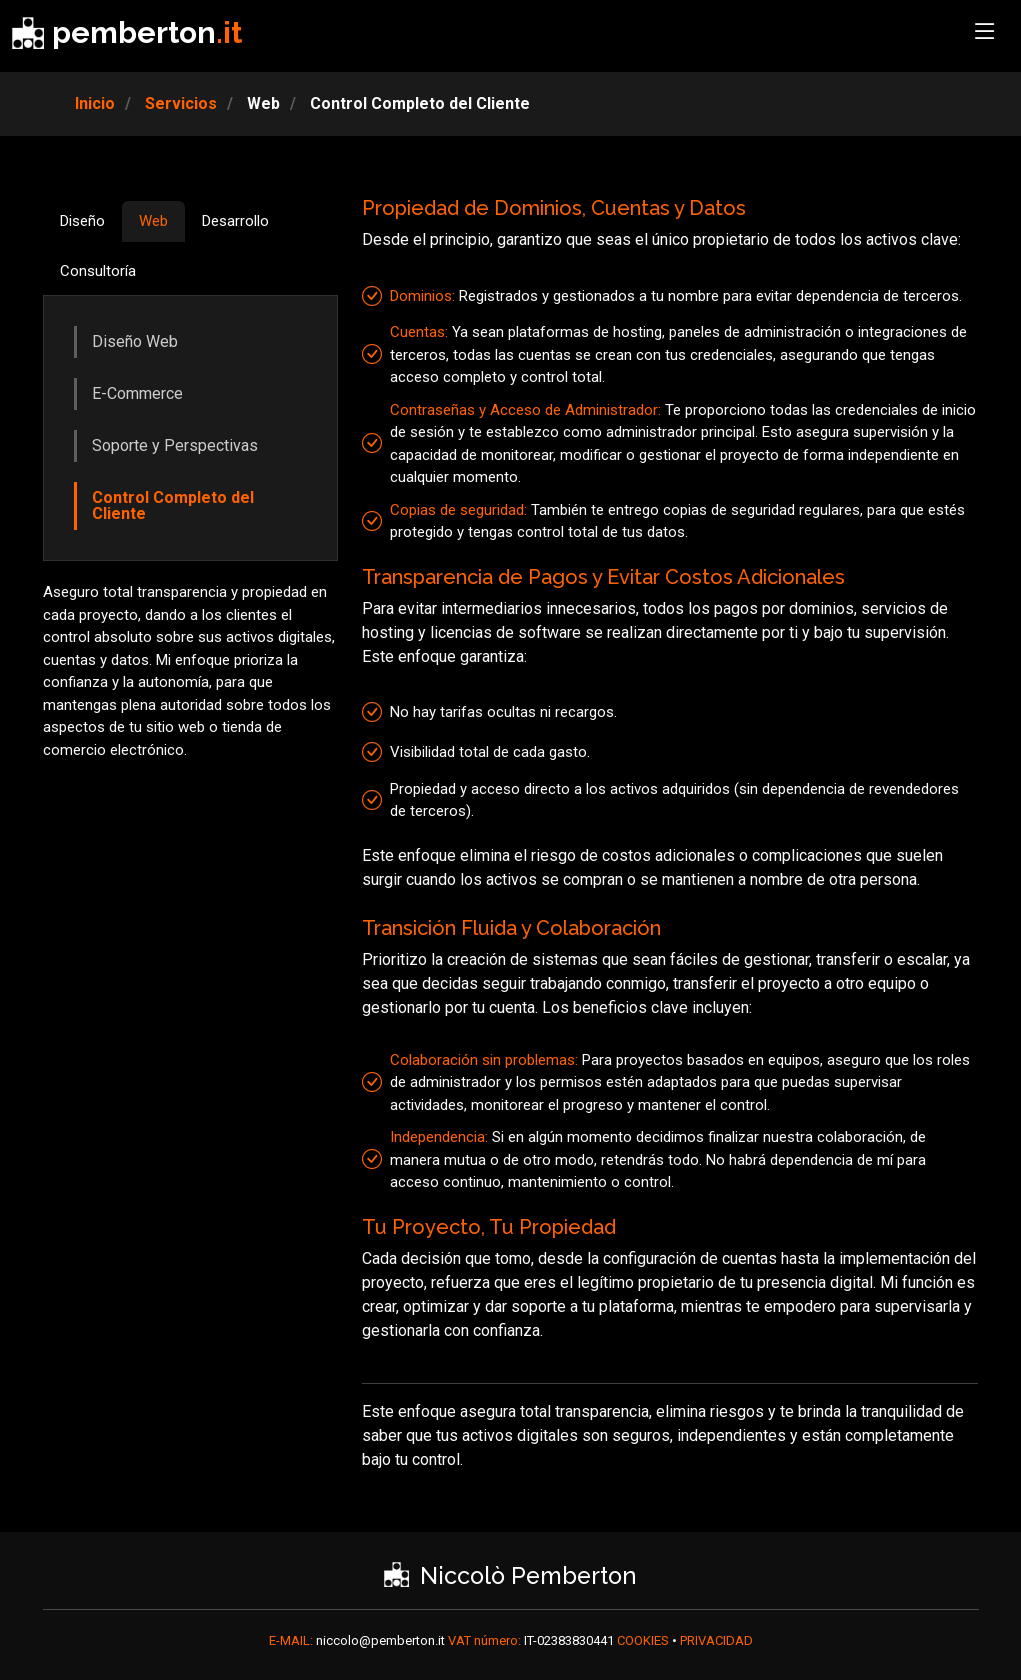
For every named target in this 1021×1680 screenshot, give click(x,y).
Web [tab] (153, 221)
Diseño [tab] (82, 221)
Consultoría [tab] (98, 271)
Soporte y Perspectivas (175, 445)
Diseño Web (135, 341)
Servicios (179, 103)
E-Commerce (137, 393)
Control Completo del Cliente (173, 505)
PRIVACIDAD (716, 1640)
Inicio (95, 103)
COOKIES (644, 1640)
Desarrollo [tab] (235, 221)
